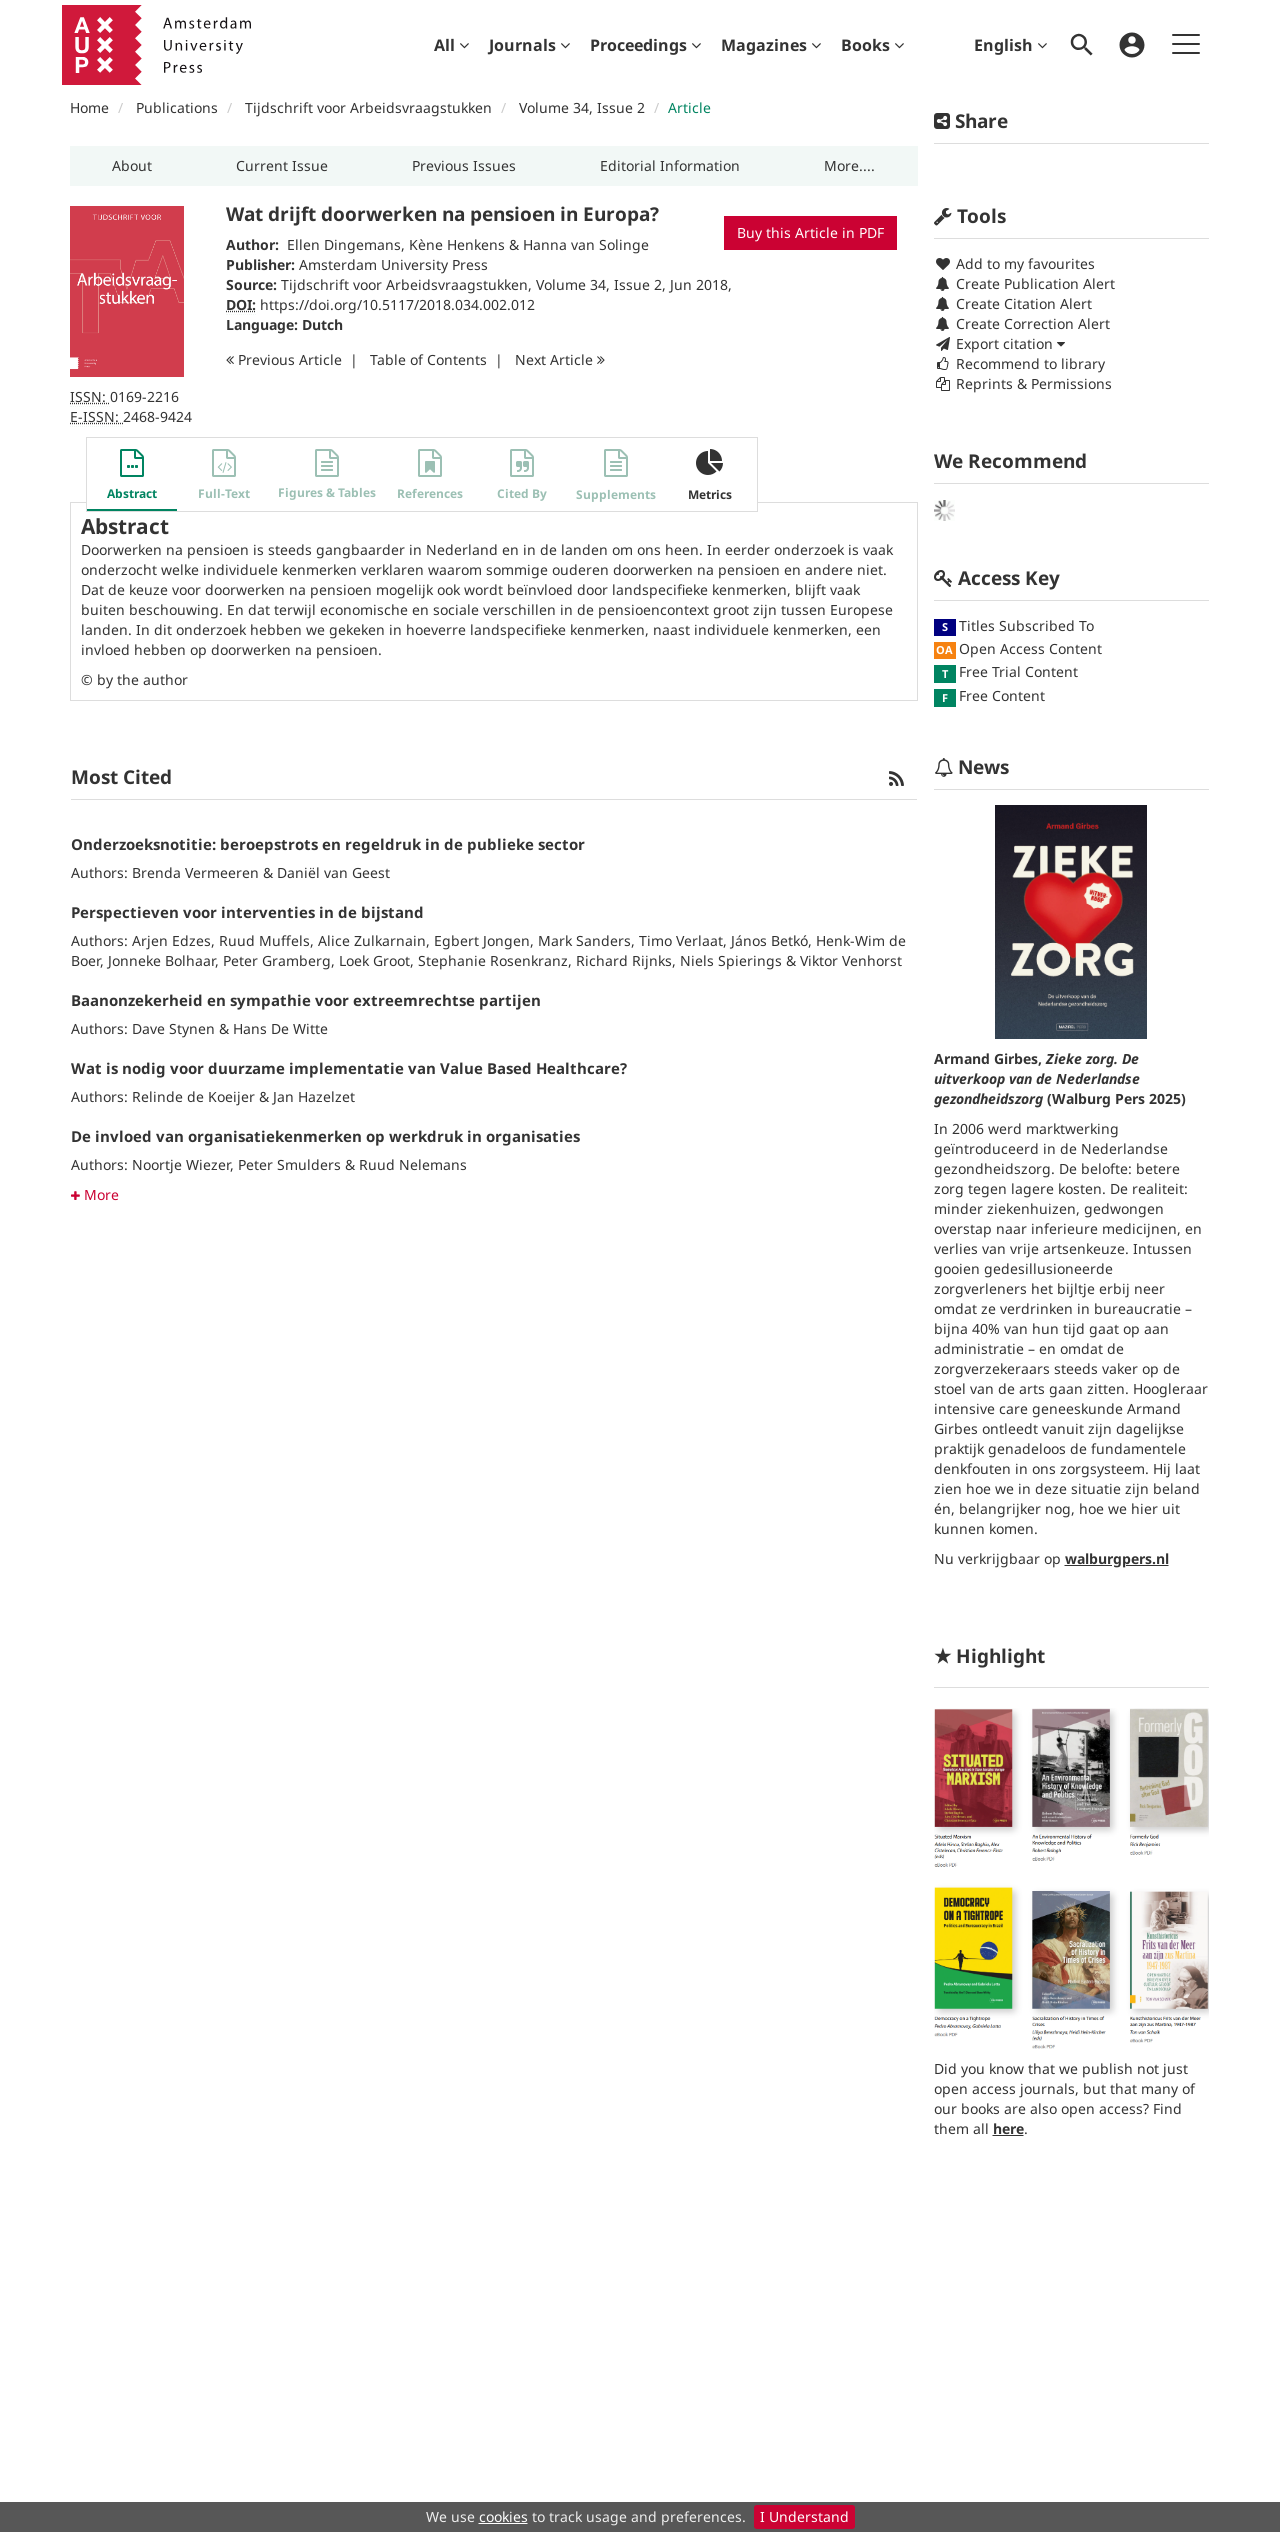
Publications (177, 107)
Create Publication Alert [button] (1024, 283)
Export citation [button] (999, 343)
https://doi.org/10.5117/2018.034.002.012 (397, 304)
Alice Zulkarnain (372, 940)
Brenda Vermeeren (195, 872)
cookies (503, 2516)
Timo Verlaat (681, 940)
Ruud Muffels (264, 940)
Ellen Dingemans (344, 244)
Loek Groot (374, 960)
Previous (284, 359)
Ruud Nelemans (413, 1164)
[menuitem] (451, 45)
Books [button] (872, 45)
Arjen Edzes (171, 940)
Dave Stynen (173, 1028)
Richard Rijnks (624, 960)
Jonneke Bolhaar (161, 960)
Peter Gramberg (277, 960)
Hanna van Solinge (586, 244)
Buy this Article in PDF (810, 232)
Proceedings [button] (645, 45)
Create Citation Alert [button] (1013, 303)
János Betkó (769, 940)
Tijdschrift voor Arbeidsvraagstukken (368, 107)
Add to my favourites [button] (1014, 263)
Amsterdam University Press (393, 264)
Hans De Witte (280, 1028)
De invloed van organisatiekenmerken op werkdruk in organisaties (325, 1136)
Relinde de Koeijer (193, 1096)
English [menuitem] (1010, 45)
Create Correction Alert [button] (1022, 323)
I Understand (804, 2516)
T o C (428, 359)
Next (560, 359)
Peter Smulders (289, 1164)
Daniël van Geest (333, 872)
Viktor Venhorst (851, 960)
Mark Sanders (584, 940)
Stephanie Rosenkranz (493, 960)
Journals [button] (529, 45)
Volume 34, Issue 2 (584, 107)
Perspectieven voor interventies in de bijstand (247, 912)
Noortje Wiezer (181, 1164)
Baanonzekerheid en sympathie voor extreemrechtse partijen (306, 1000)
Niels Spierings (731, 960)
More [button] (95, 1194)
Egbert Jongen (482, 940)
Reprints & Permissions (1023, 383)
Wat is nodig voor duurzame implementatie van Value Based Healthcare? (349, 1068)
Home (89, 107)
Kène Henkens (457, 244)
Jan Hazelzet (314, 1096)
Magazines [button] (771, 45)
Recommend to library (1019, 363)
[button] (132, 166)
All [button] (451, 45)
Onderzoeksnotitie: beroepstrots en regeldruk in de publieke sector (328, 844)
